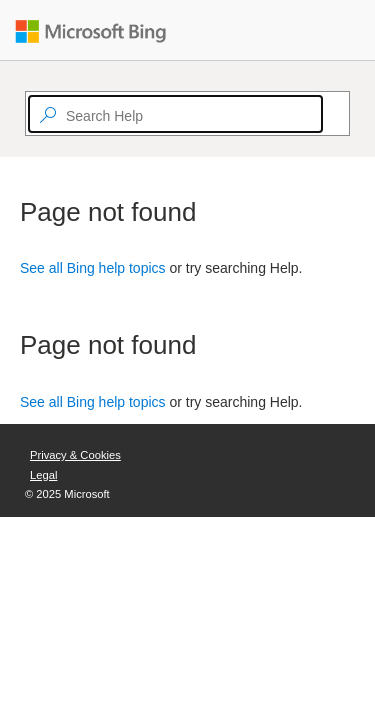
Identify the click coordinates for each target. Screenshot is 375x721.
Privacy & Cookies (75, 455)
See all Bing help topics (93, 268)
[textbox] (175, 114)
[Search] (332, 114)
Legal (43, 475)
